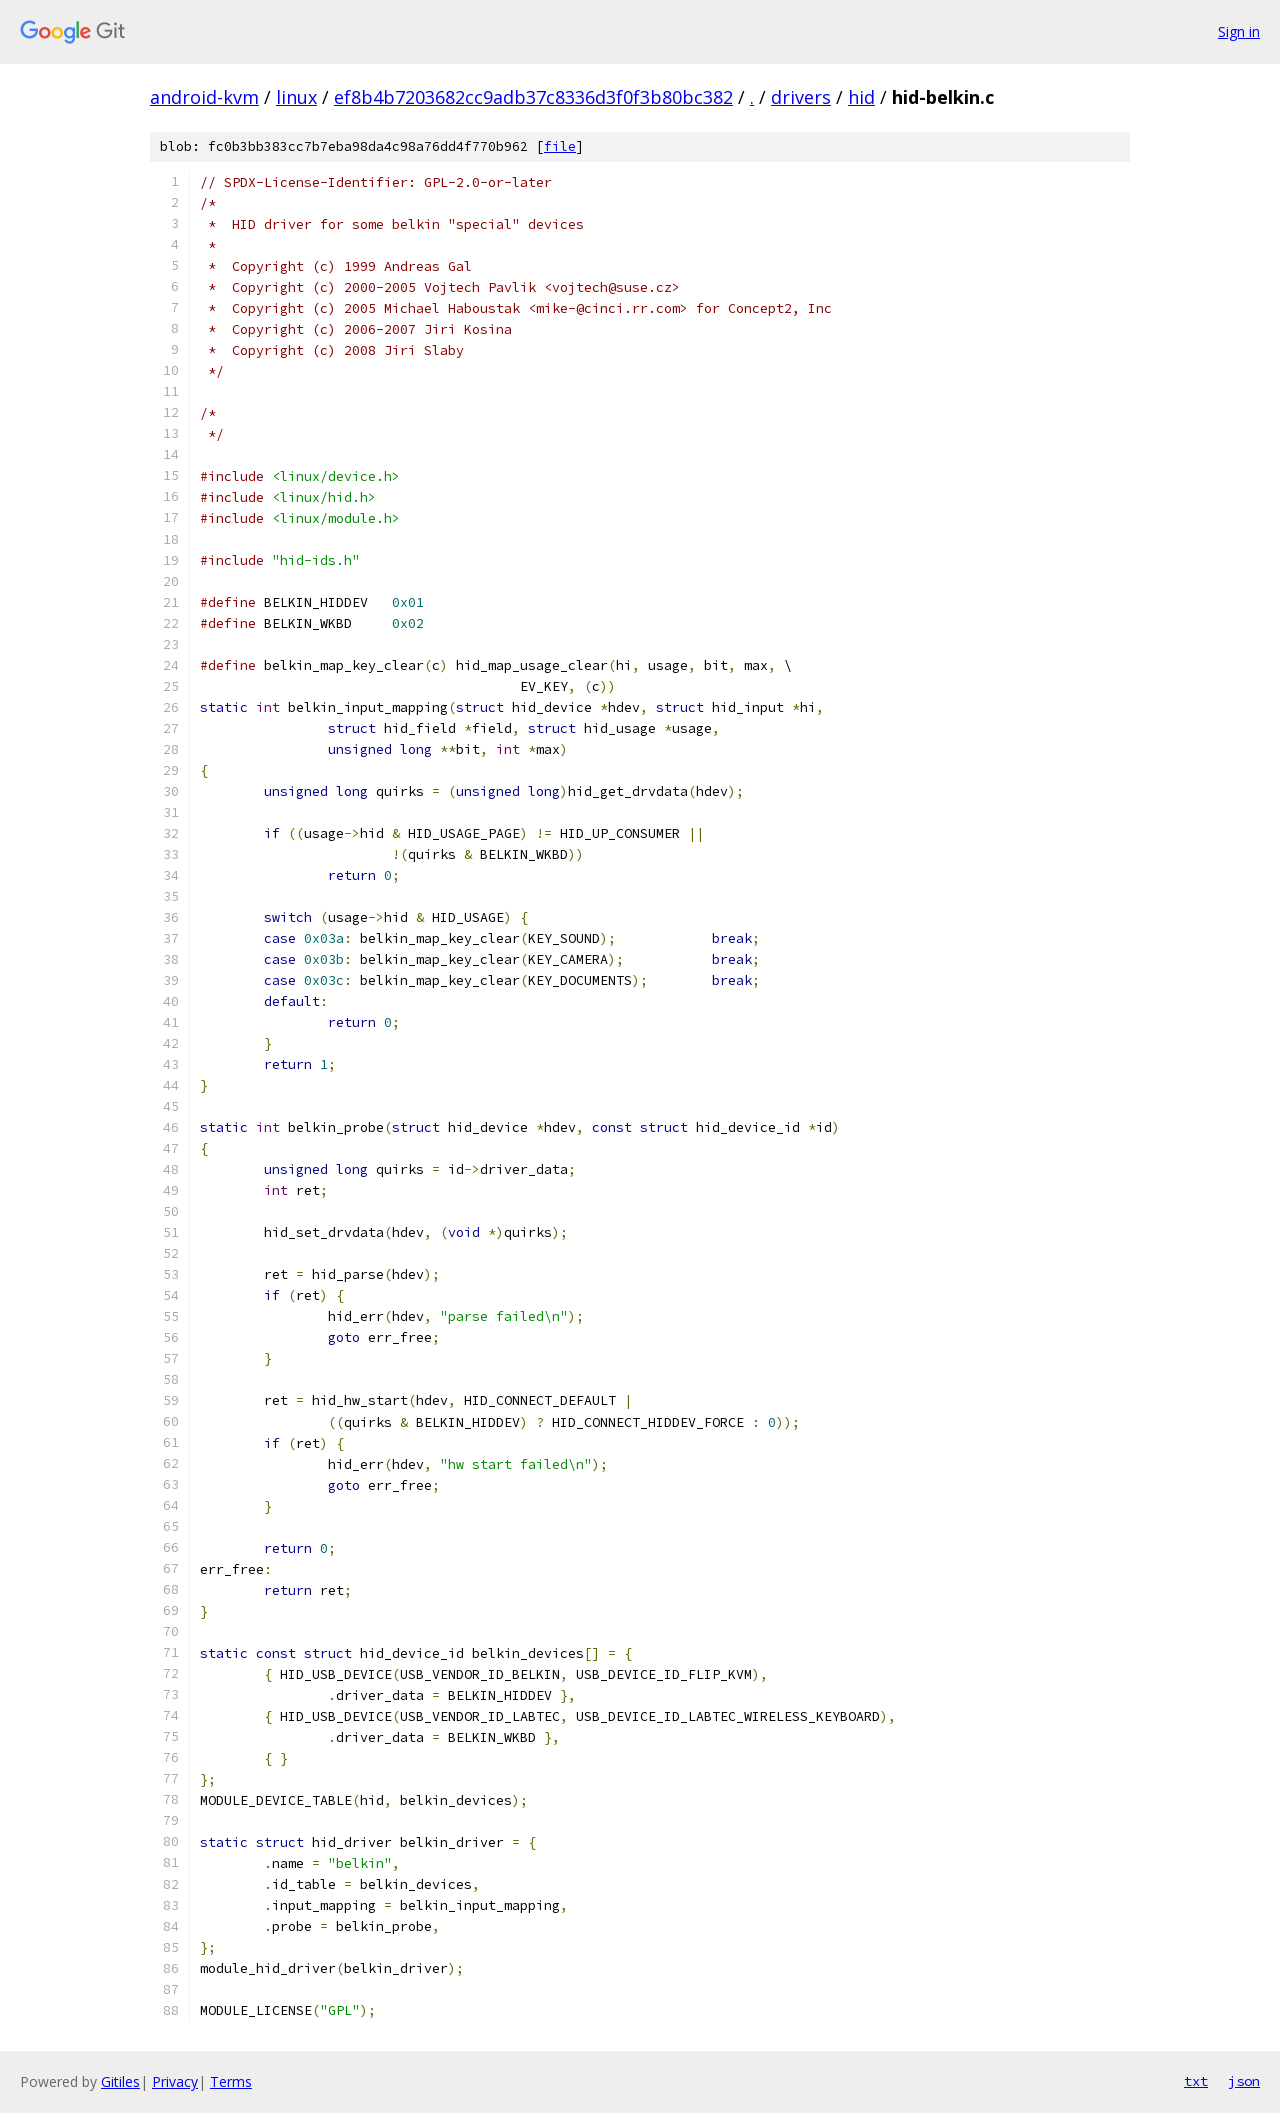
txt (1196, 2081)
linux (296, 97)
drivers (801, 97)
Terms (231, 2081)
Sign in (1239, 31)
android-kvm (204, 97)
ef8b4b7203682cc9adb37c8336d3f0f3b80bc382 (533, 97)
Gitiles (120, 2081)
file (560, 146)
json (1244, 2081)
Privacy (175, 2081)
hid (861, 97)
